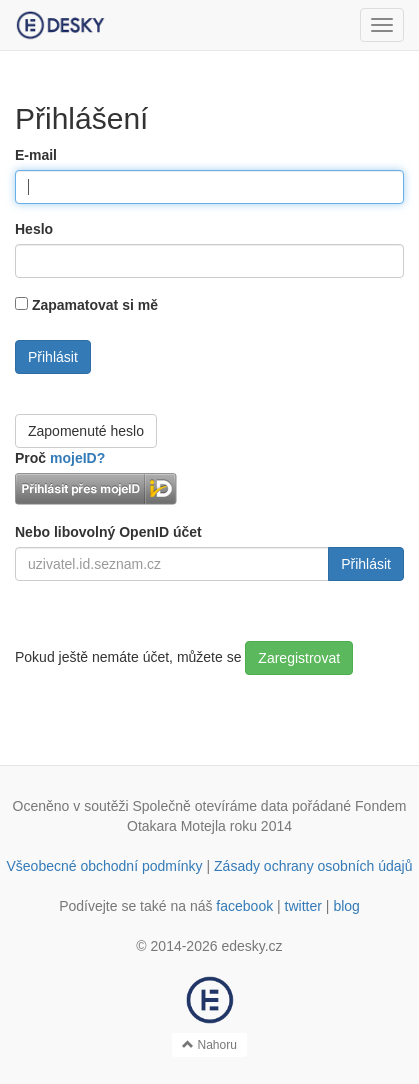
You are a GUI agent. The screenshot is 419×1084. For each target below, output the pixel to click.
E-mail (36, 155)
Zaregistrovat (299, 658)
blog (346, 906)
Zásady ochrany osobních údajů (313, 866)
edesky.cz (251, 946)
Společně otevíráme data (210, 806)
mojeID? (77, 458)
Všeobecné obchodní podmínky (104, 866)
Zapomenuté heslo (86, 431)
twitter (303, 906)
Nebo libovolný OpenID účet (108, 532)
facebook (244, 906)
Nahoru (209, 1045)
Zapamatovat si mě (95, 305)
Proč (60, 458)
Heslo (34, 229)
